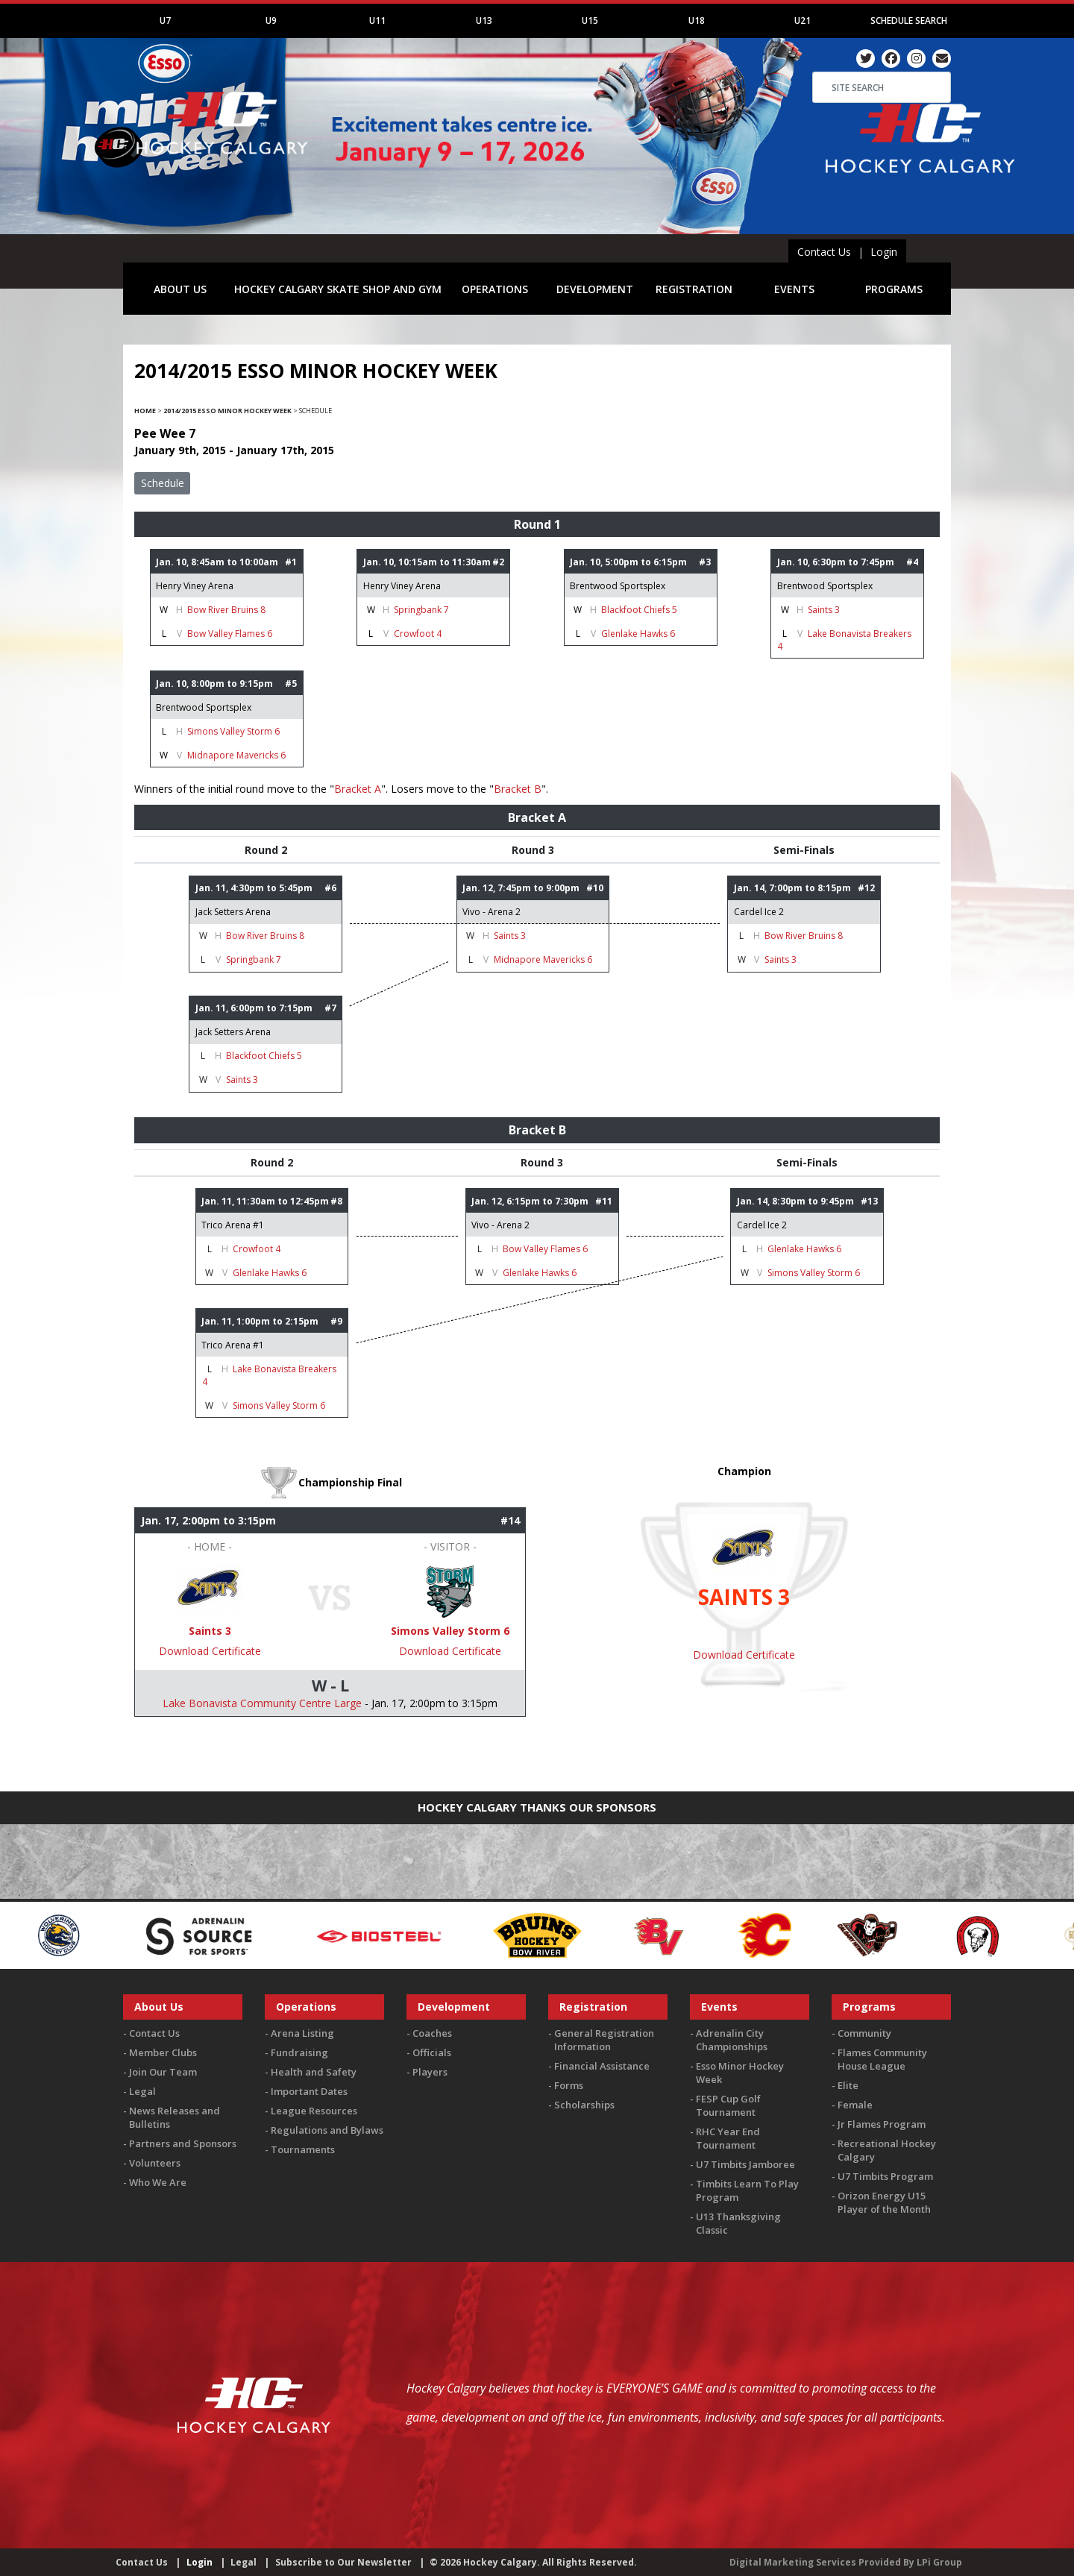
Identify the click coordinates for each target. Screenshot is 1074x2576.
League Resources (314, 2110)
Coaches (432, 2033)
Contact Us (824, 252)
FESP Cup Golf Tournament (728, 2105)
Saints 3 (824, 609)
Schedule (162, 483)
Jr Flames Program (882, 2124)
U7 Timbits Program (885, 2176)
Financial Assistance (602, 2066)
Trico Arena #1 (232, 1225)
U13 (484, 20)
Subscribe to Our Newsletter (343, 2562)
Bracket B (517, 789)
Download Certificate (210, 1651)
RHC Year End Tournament (728, 2138)
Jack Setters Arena (233, 911)
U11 (377, 20)
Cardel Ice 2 (759, 911)
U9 (271, 20)
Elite (848, 2085)
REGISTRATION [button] (694, 289)
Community (864, 2033)
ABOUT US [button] (180, 289)
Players (430, 2072)
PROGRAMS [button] (894, 289)
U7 (165, 20)
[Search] (881, 87)
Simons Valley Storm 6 (233, 731)
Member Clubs (163, 2052)
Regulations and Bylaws (327, 2130)
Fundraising (299, 2052)
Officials (431, 2052)
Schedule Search (908, 20)
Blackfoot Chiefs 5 (639, 609)
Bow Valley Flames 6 (229, 633)
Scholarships (584, 2104)
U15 (590, 20)
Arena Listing (302, 2033)
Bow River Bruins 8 (226, 609)
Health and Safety (314, 2072)
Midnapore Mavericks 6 (236, 755)
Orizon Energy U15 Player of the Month (884, 2202)
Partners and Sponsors (182, 2143)
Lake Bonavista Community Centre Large (262, 1703)
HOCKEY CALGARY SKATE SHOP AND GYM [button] (338, 289)
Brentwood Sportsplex (617, 585)
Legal (142, 2091)
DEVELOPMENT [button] (594, 289)
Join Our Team (163, 2072)
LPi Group (939, 2562)
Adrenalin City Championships (731, 2039)
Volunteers (154, 2163)
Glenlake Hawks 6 (638, 633)
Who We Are (157, 2182)
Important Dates (309, 2091)
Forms (568, 2085)
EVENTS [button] (794, 289)
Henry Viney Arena (194, 585)
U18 (696, 20)
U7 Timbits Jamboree (745, 2164)
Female (855, 2104)
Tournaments (303, 2149)
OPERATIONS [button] (495, 289)
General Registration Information (604, 2039)
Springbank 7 (421, 609)
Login (883, 252)
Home (145, 410)
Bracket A (357, 789)
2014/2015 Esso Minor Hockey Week (227, 410)
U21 (802, 20)
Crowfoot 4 (418, 633)
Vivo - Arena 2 (491, 911)
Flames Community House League (882, 2059)
